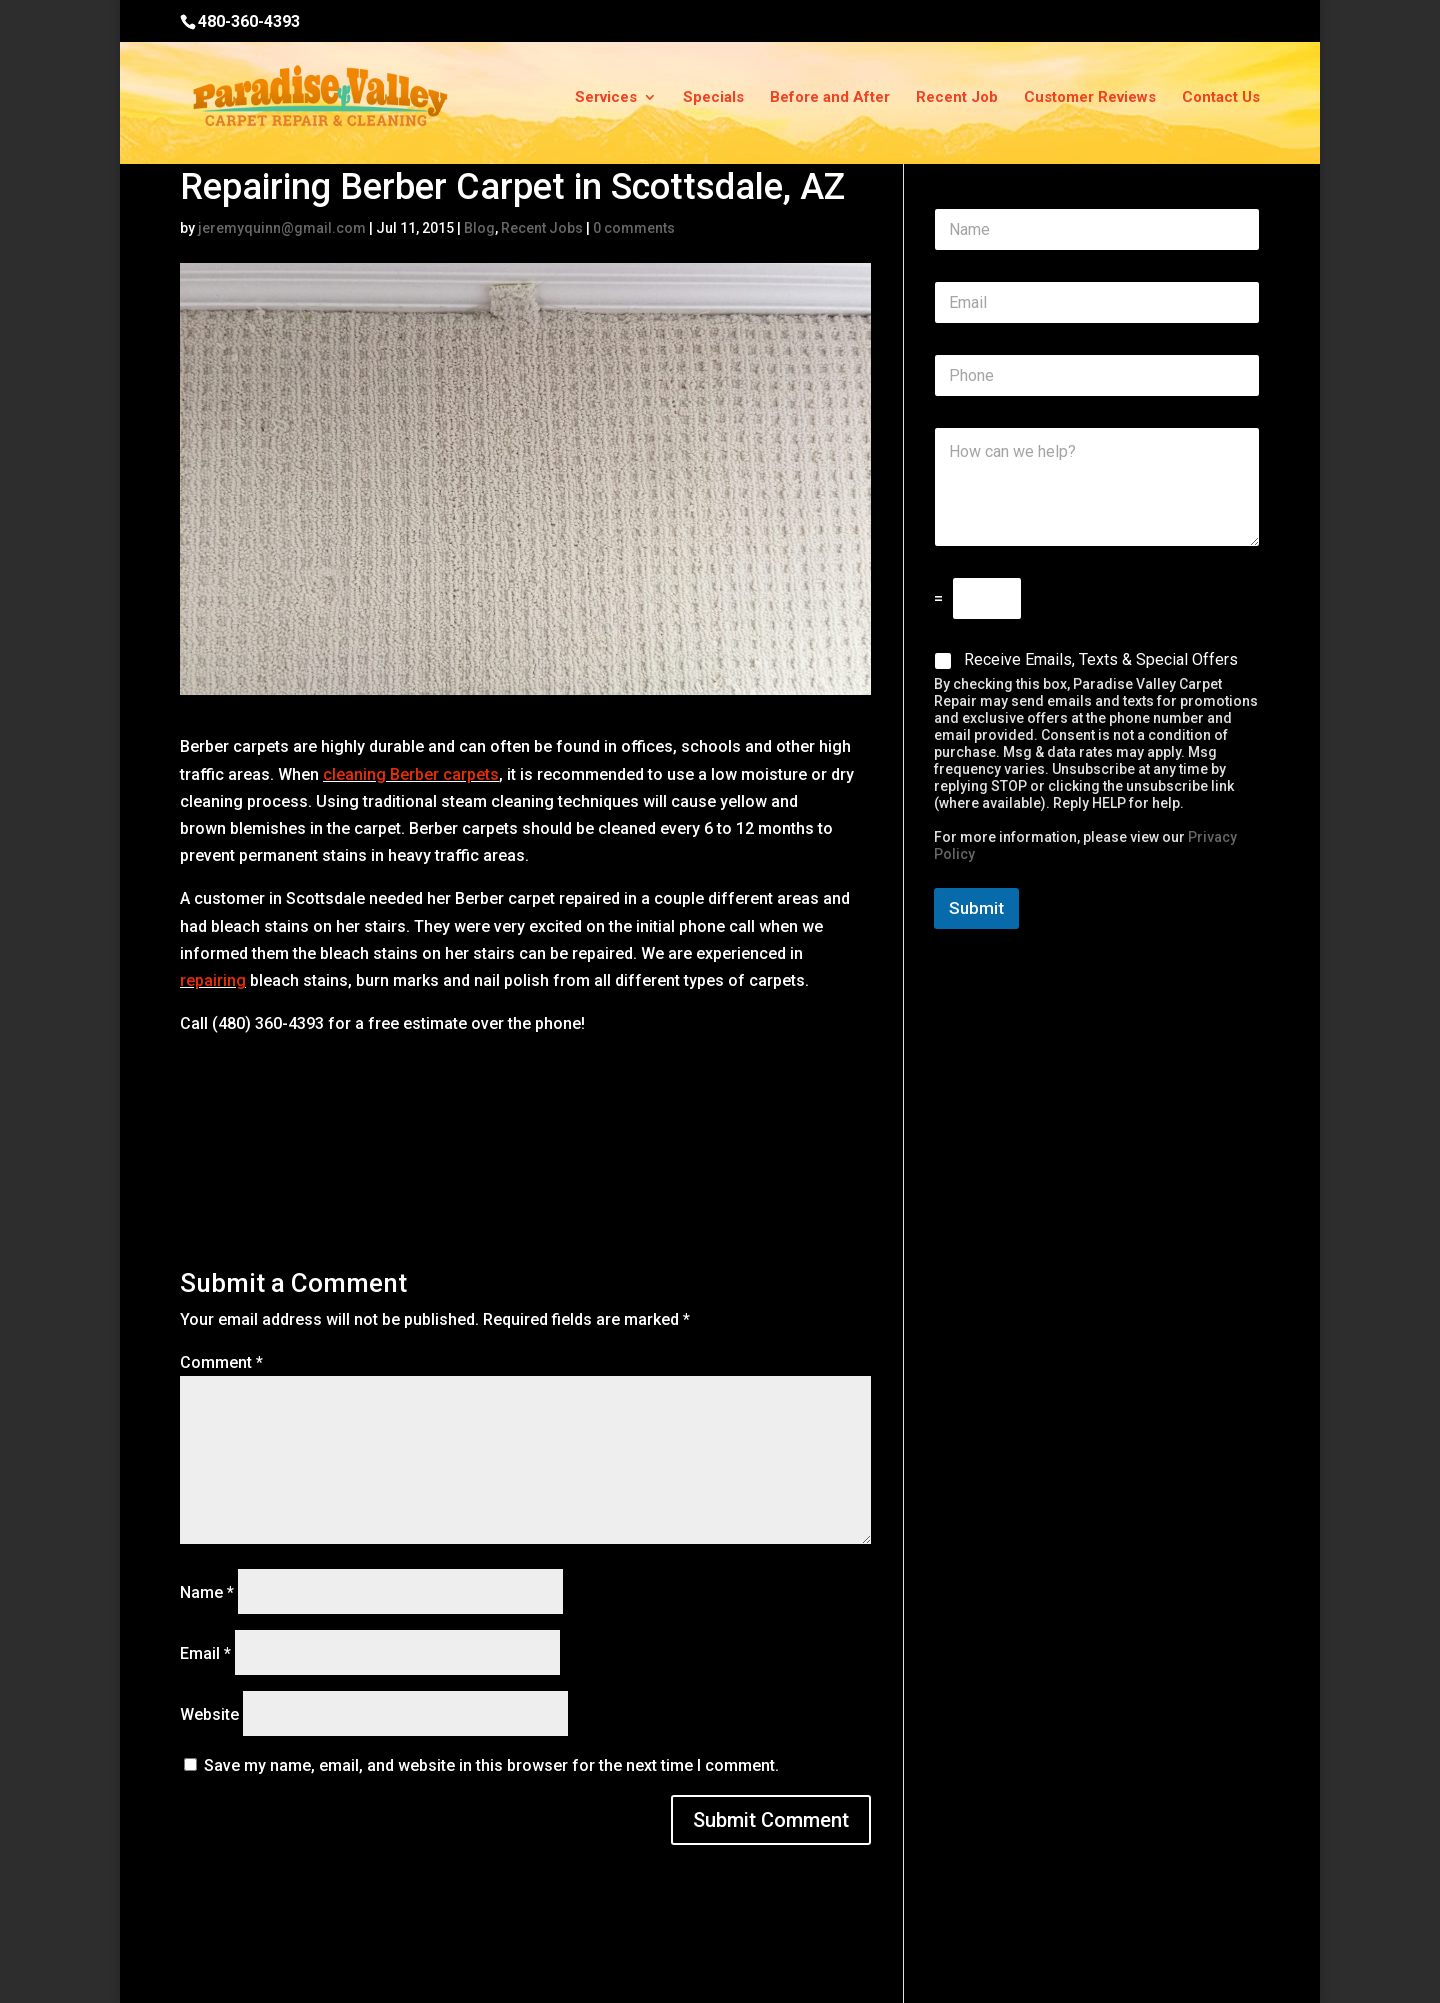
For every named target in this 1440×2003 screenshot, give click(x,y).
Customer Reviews (1090, 98)
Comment (221, 1362)
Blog (479, 228)
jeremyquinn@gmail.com (282, 228)
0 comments (634, 228)
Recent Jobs (542, 228)
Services (606, 98)
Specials (713, 98)
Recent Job (957, 98)
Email (205, 1653)
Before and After (830, 98)
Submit (976, 908)
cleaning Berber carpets (411, 774)
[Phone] (1097, 375)
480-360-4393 (249, 21)
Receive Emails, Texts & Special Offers (1101, 659)
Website (209, 1714)
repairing (213, 980)
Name (207, 1592)
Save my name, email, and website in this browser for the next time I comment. (491, 1765)
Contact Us (1221, 98)
